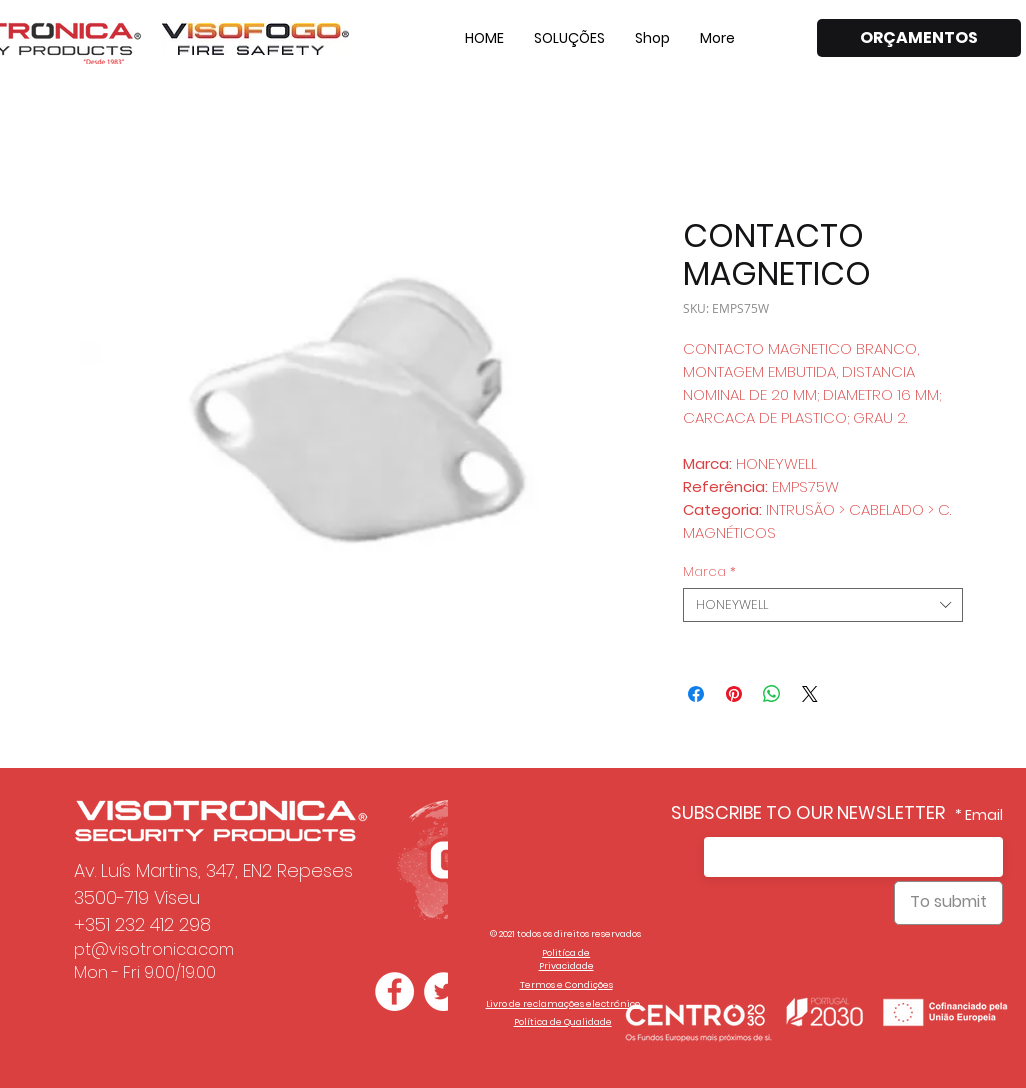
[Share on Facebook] (696, 694)
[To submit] (948, 903)
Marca (709, 572)
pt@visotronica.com (154, 949)
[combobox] (823, 605)
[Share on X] (810, 694)
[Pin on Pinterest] (734, 694)
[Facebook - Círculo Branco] (394, 991)
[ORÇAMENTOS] (919, 38)
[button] (569, 38)
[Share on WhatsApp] (772, 694)
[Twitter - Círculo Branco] (443, 991)
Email (984, 815)
